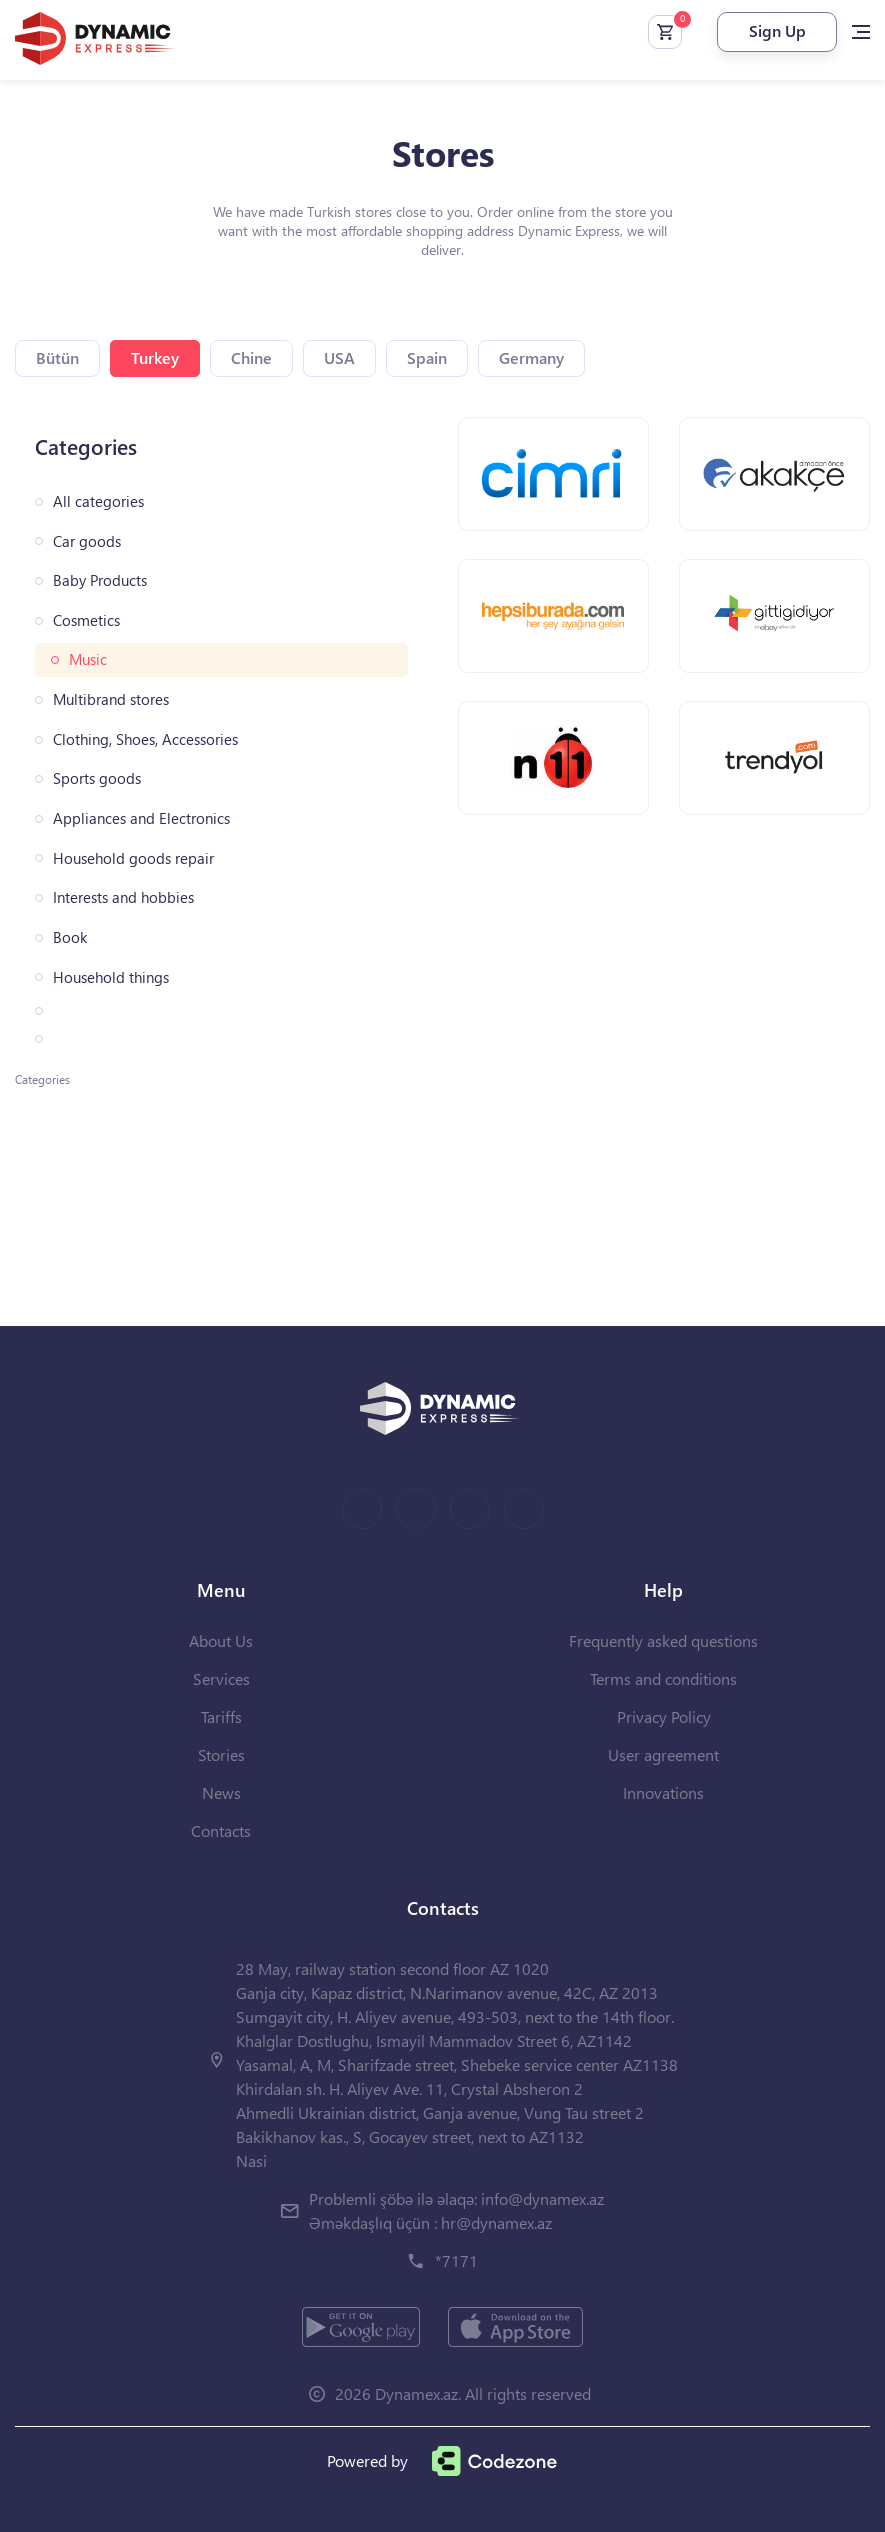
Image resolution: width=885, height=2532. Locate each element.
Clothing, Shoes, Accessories (145, 739)
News (221, 1792)
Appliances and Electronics (141, 818)
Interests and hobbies (123, 897)
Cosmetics (86, 620)
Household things (111, 977)
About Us (221, 1640)
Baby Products (100, 580)
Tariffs (221, 1716)
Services (221, 1678)
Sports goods (97, 778)
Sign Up (777, 30)
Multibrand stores (111, 699)
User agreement (663, 1754)
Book (70, 937)
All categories (98, 501)
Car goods (87, 541)
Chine (251, 357)
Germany (531, 357)
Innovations (663, 1792)
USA (339, 357)
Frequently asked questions (663, 1640)
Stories (221, 1754)
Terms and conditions (663, 1678)
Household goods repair (133, 858)
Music (88, 659)
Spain (427, 357)
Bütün (57, 357)
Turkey (155, 357)
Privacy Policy (664, 1716)
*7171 (456, 2260)
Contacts (221, 1830)
